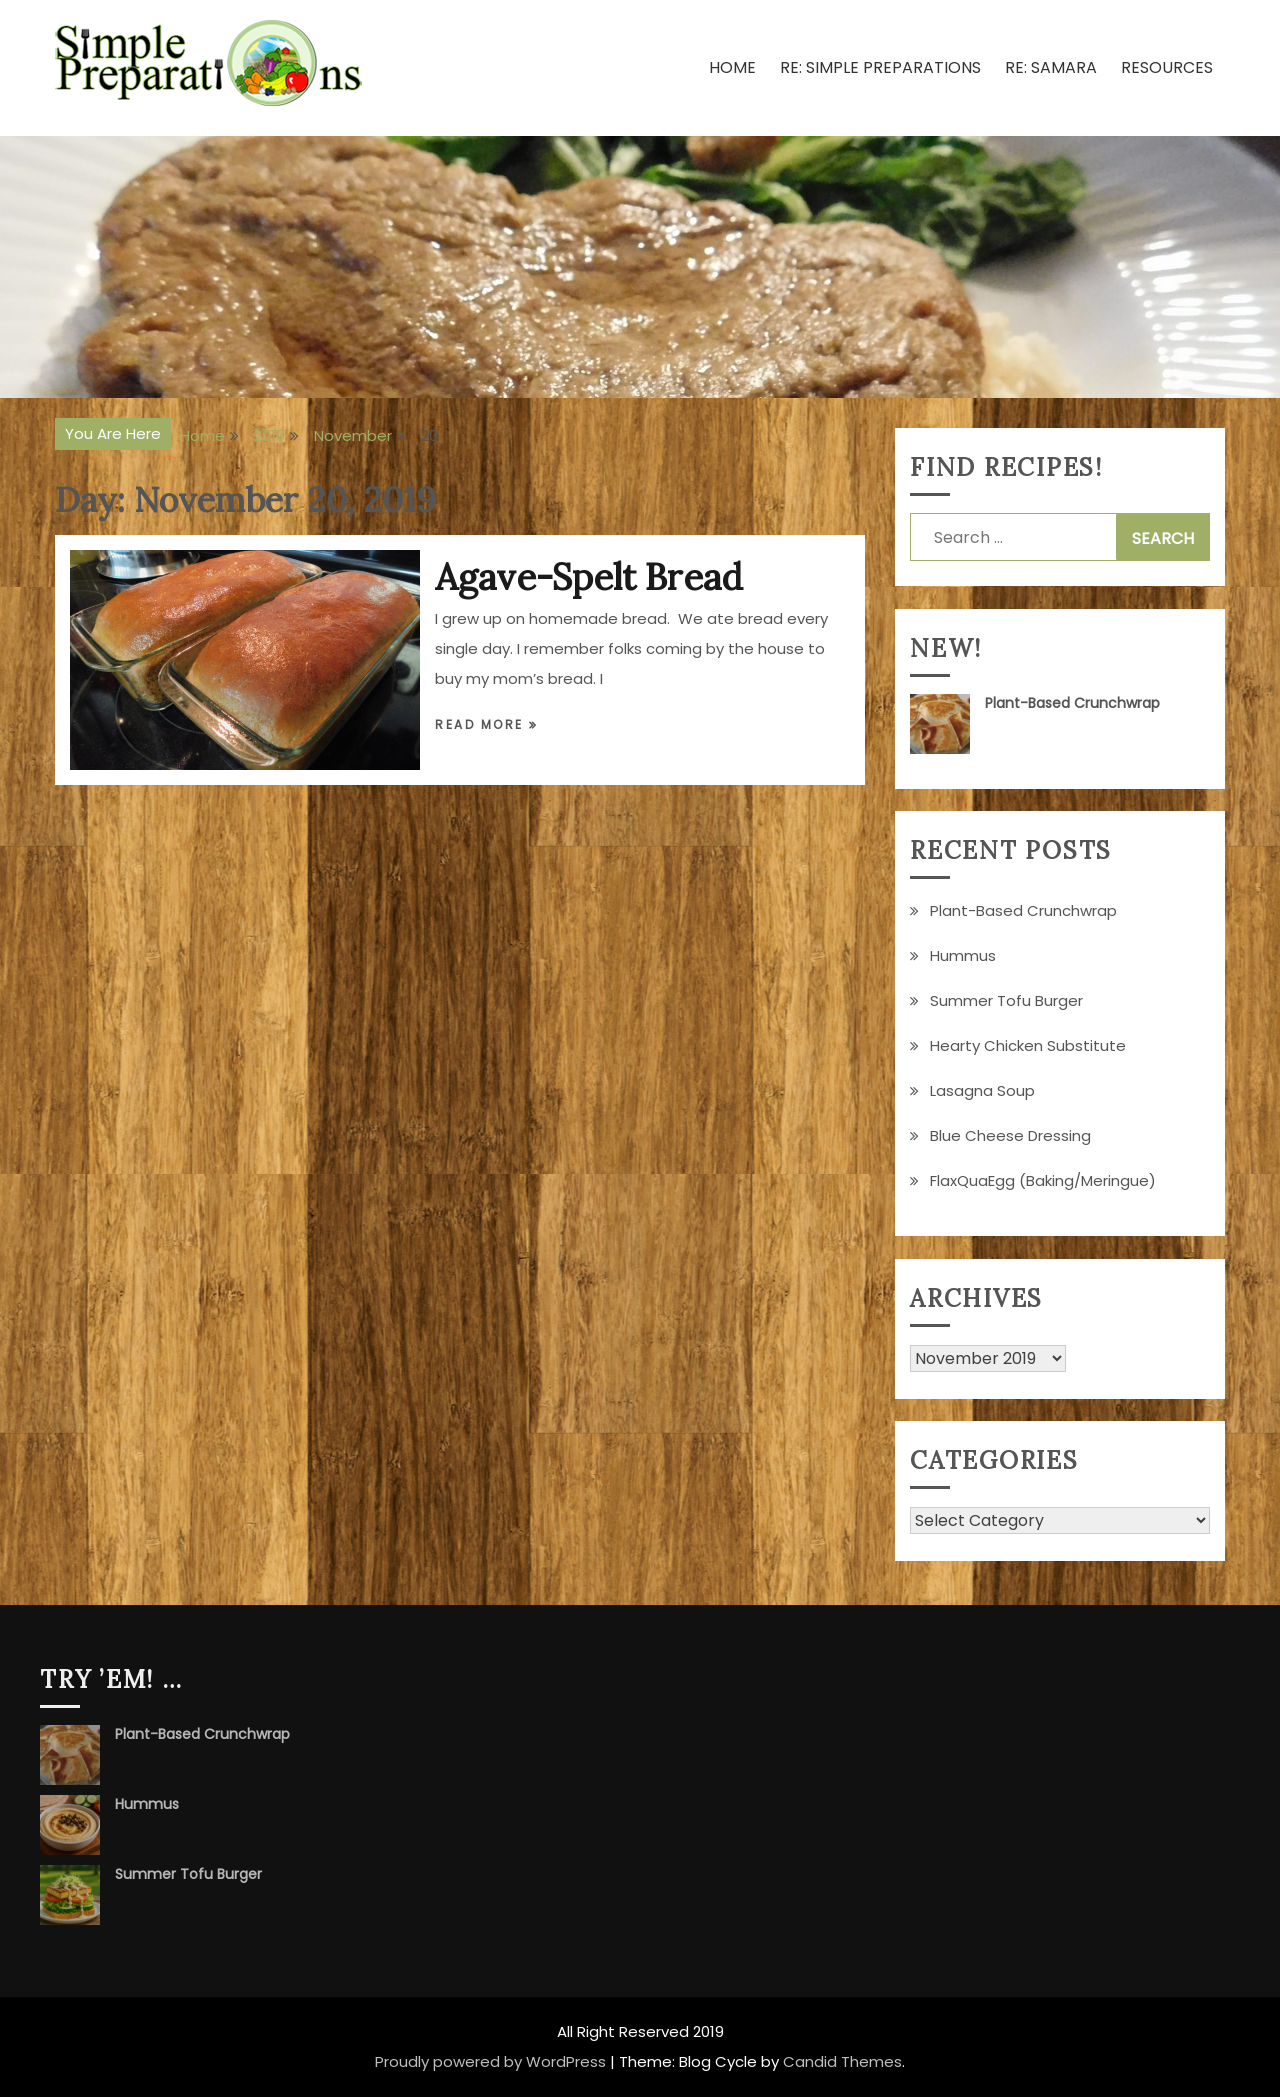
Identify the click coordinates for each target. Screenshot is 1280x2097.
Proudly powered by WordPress (490, 2061)
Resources (1167, 67)
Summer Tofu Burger (1006, 1000)
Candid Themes (842, 2061)
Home (732, 67)
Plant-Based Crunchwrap (1072, 703)
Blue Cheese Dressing (1010, 1135)
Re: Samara (1051, 67)
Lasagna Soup (982, 1090)
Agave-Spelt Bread (589, 577)
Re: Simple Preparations (880, 67)
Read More (482, 724)
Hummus (963, 955)
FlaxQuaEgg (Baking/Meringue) (1043, 1180)
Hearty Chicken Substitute (1028, 1045)
